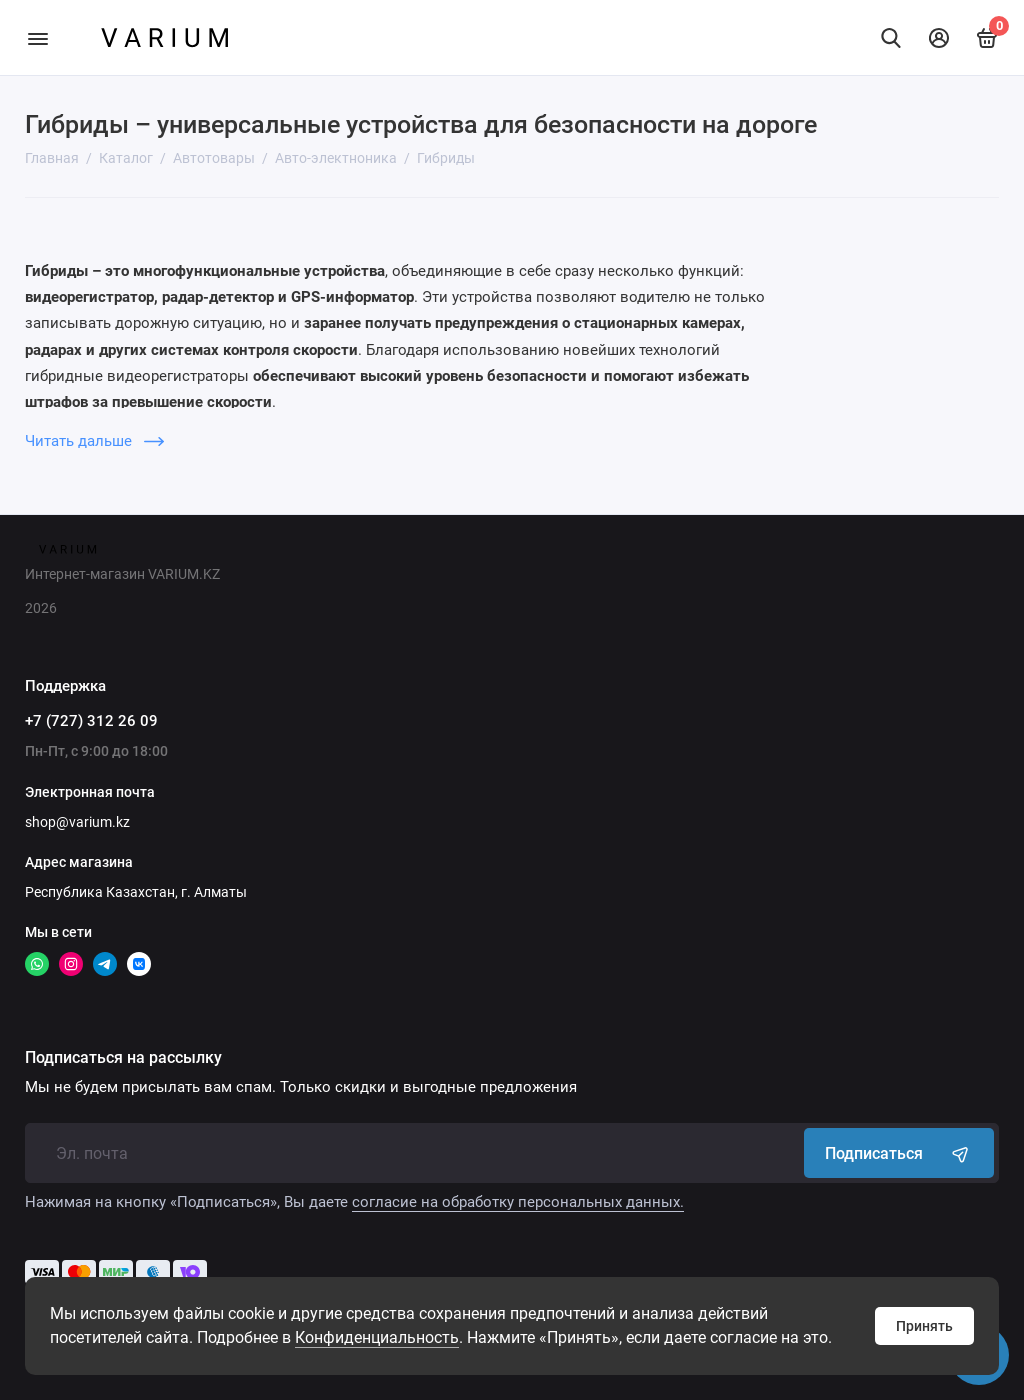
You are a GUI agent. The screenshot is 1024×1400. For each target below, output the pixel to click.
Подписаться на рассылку (123, 1058)
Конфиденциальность (377, 1337)
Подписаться (899, 1153)
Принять (924, 1326)
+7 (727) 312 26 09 (91, 721)
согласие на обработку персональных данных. (518, 1202)
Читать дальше (94, 441)
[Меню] (37, 37)
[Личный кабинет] (939, 38)
